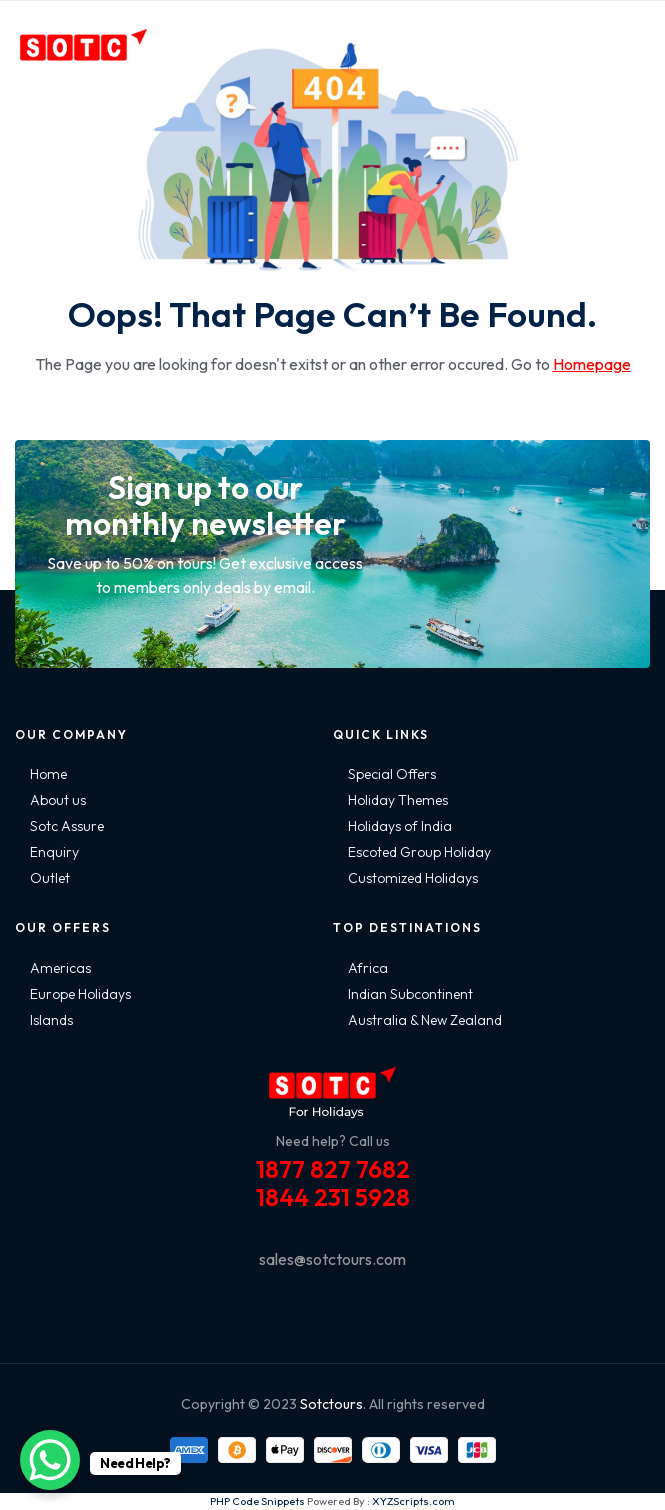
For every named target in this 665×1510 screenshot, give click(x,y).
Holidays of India (400, 826)
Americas (60, 968)
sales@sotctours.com (332, 1259)
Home (48, 774)
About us (58, 800)
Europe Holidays (80, 994)
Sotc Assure (67, 826)
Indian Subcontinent (410, 994)
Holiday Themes (398, 800)
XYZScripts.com (413, 1501)
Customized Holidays (413, 878)
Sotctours (331, 1404)
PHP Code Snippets (257, 1501)
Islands (51, 1020)
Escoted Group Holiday (419, 852)
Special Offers (392, 774)
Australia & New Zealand (425, 1020)
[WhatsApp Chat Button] (50, 1460)
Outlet (50, 878)
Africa (368, 968)
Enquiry (54, 852)
